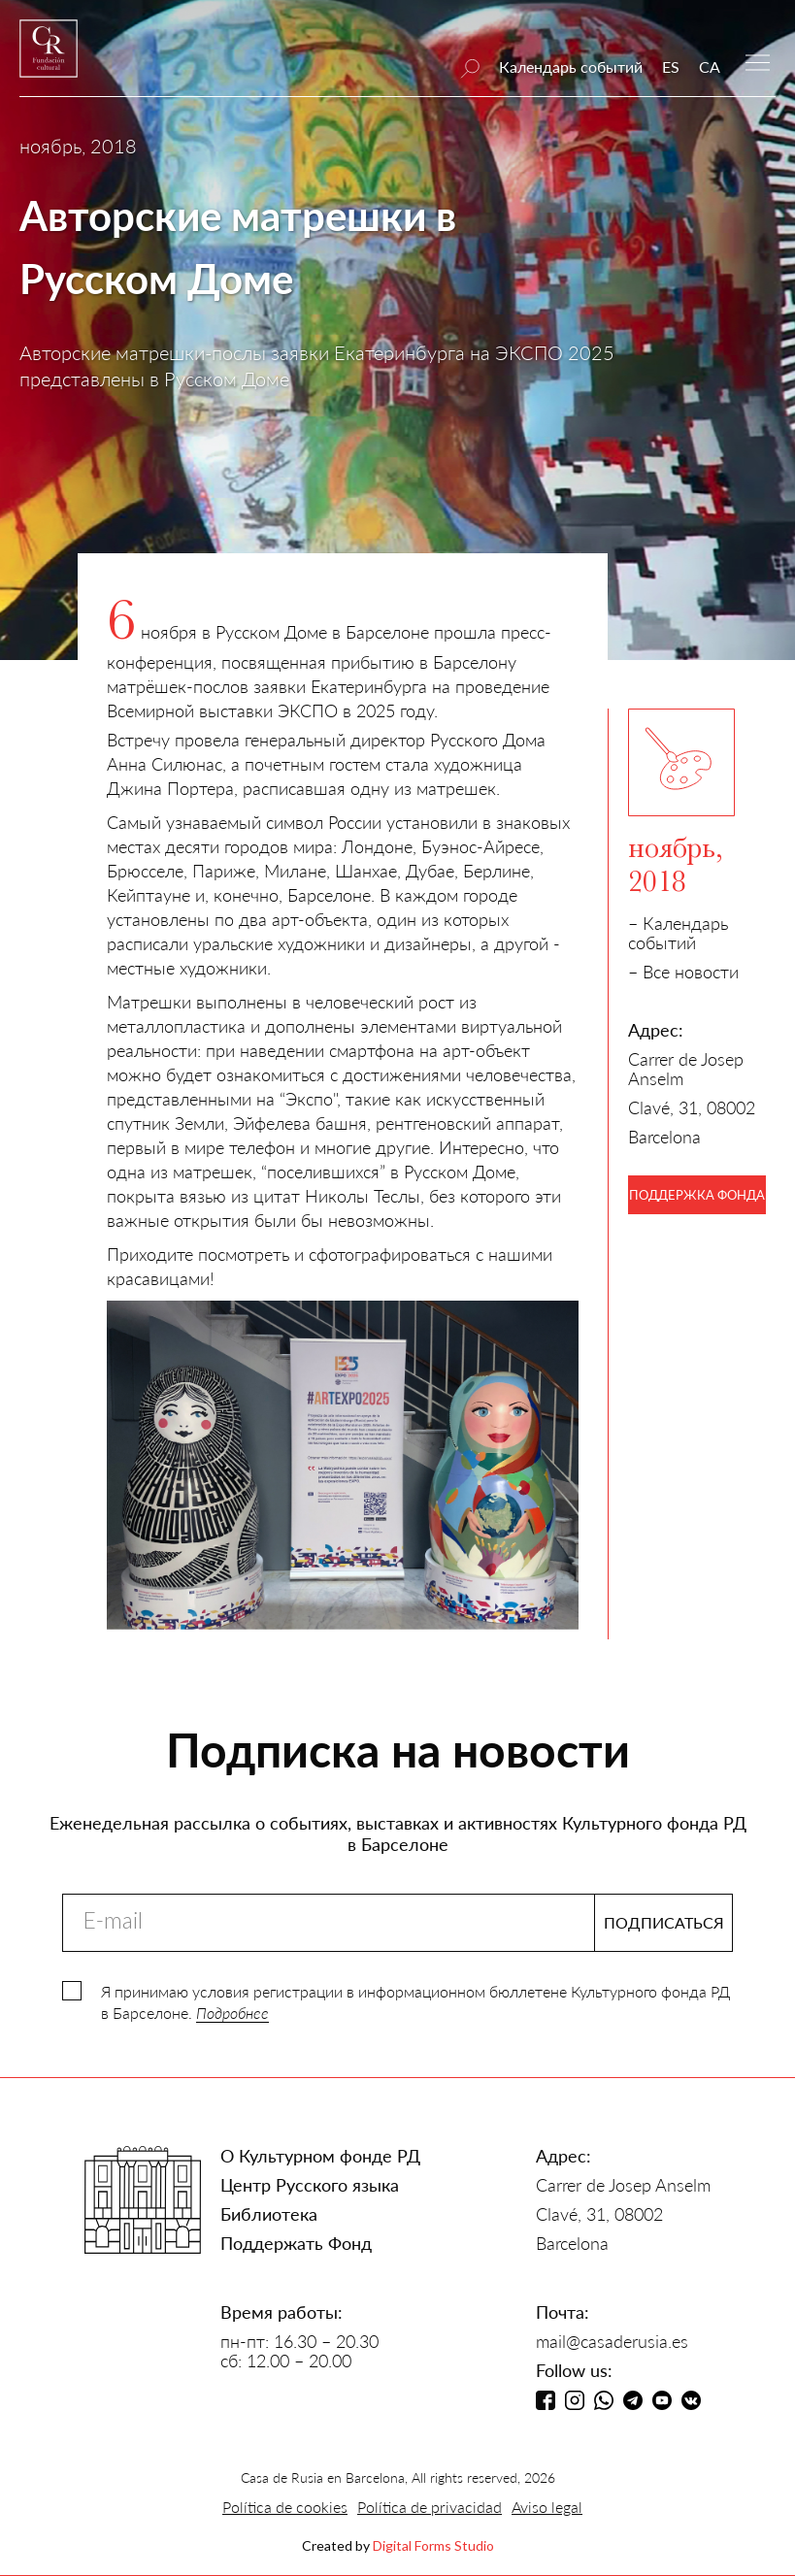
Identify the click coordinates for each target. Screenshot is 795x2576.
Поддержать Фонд (296, 2243)
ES (670, 66)
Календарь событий (571, 66)
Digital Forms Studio (433, 2545)
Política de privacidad (429, 2506)
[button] (758, 61)
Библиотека (268, 2214)
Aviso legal (547, 2506)
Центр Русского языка (309, 2185)
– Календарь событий (678, 932)
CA (709, 66)
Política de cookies (285, 2506)
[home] (48, 57)
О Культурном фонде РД (320, 2155)
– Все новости (683, 971)
